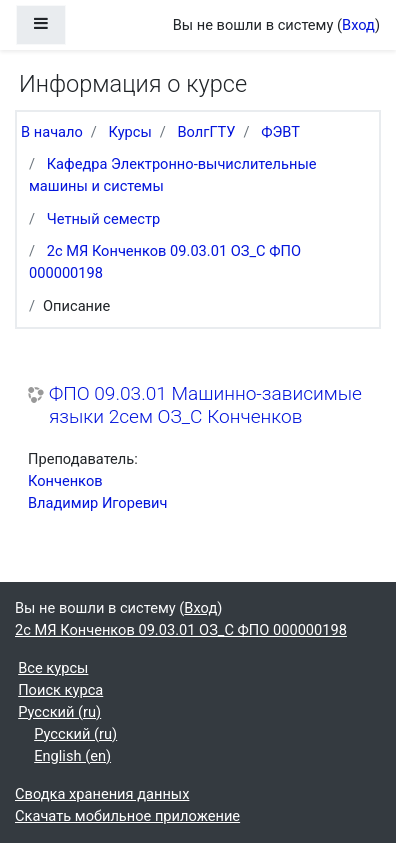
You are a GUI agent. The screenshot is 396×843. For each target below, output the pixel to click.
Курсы (130, 132)
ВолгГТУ (206, 132)
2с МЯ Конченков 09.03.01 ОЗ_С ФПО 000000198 (181, 630)
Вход (358, 25)
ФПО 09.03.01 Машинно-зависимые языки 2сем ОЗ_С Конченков (205, 405)
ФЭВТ (280, 132)
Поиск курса (60, 690)
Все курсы (53, 668)
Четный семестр (104, 219)
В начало (52, 132)
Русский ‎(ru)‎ (59, 712)
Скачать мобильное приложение (127, 816)
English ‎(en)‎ (72, 756)
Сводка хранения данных (102, 794)
